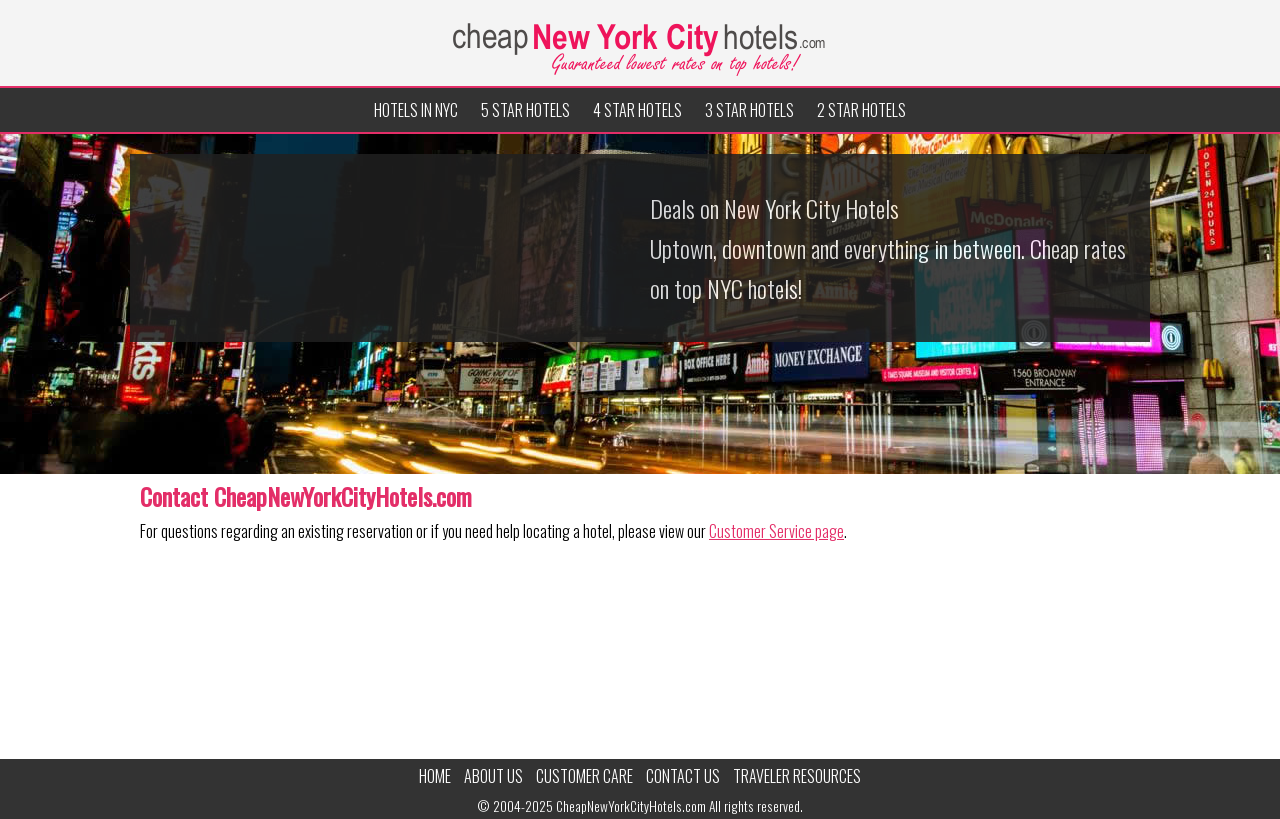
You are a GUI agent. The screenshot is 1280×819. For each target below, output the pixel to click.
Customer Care (584, 776)
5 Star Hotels (525, 110)
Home (435, 776)
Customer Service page (776, 531)
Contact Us (683, 776)
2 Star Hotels (861, 110)
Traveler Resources (797, 776)
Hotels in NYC (416, 110)
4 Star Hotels (637, 110)
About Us (493, 776)
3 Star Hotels (749, 110)
